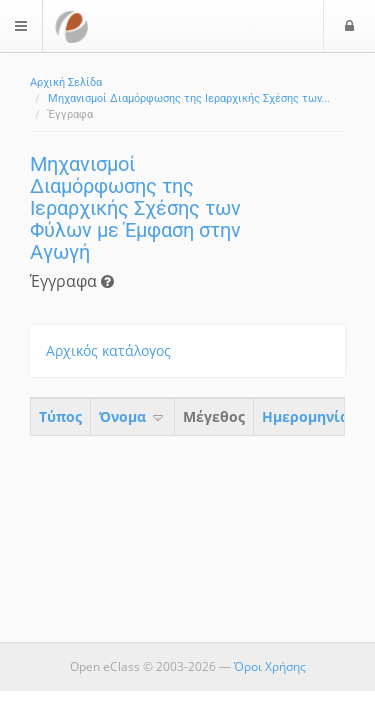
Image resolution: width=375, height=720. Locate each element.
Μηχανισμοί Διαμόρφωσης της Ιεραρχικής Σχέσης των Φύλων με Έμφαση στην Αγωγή (135, 208)
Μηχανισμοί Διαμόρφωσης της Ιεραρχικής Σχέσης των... (189, 98)
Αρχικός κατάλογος (108, 350)
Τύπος (60, 416)
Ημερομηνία (305, 416)
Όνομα (132, 416)
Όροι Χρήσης (270, 666)
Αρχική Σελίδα (66, 82)
